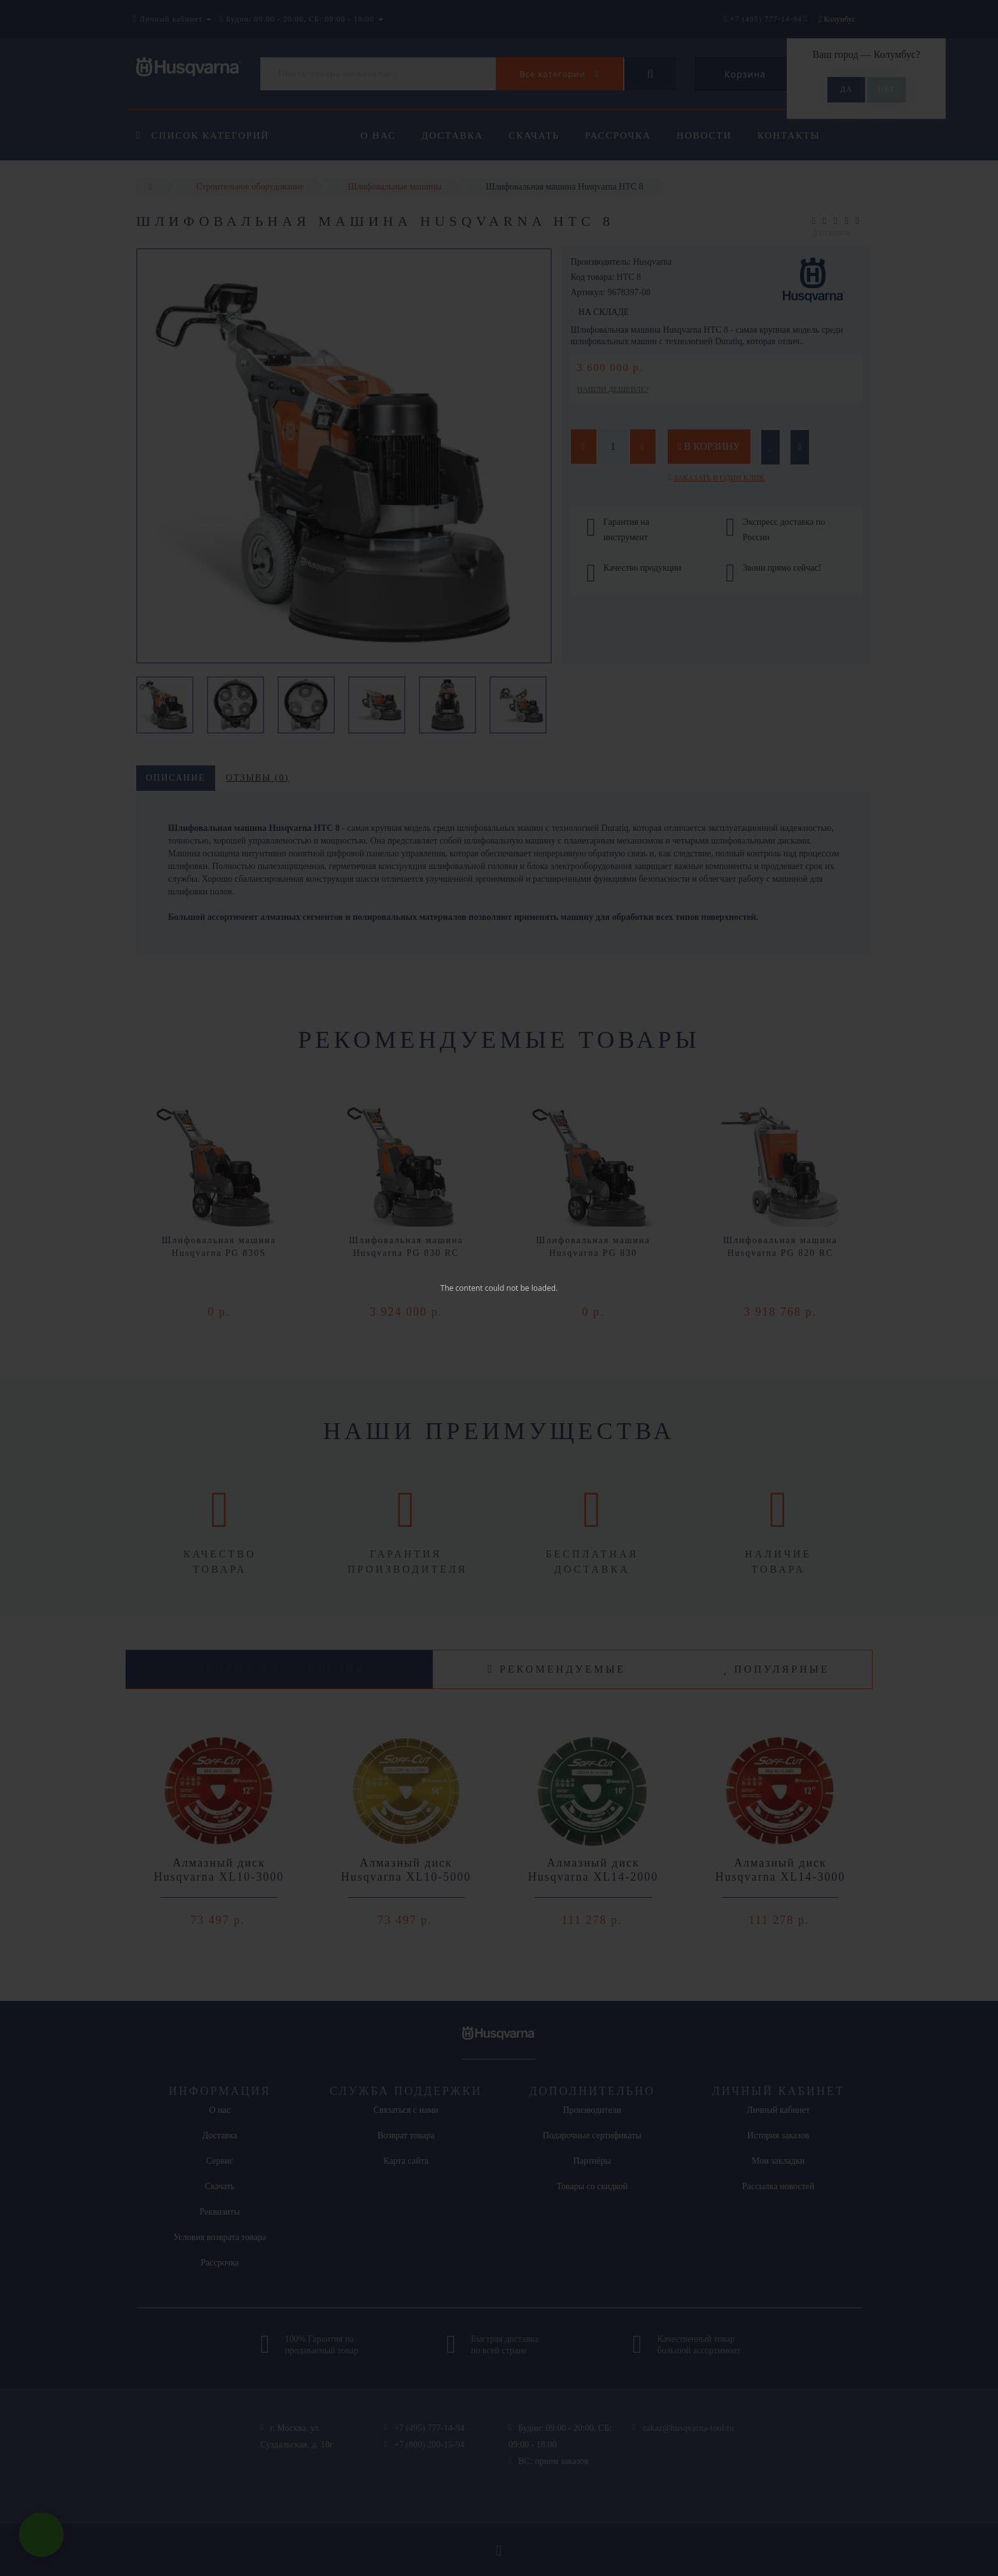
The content (461, 1288)
